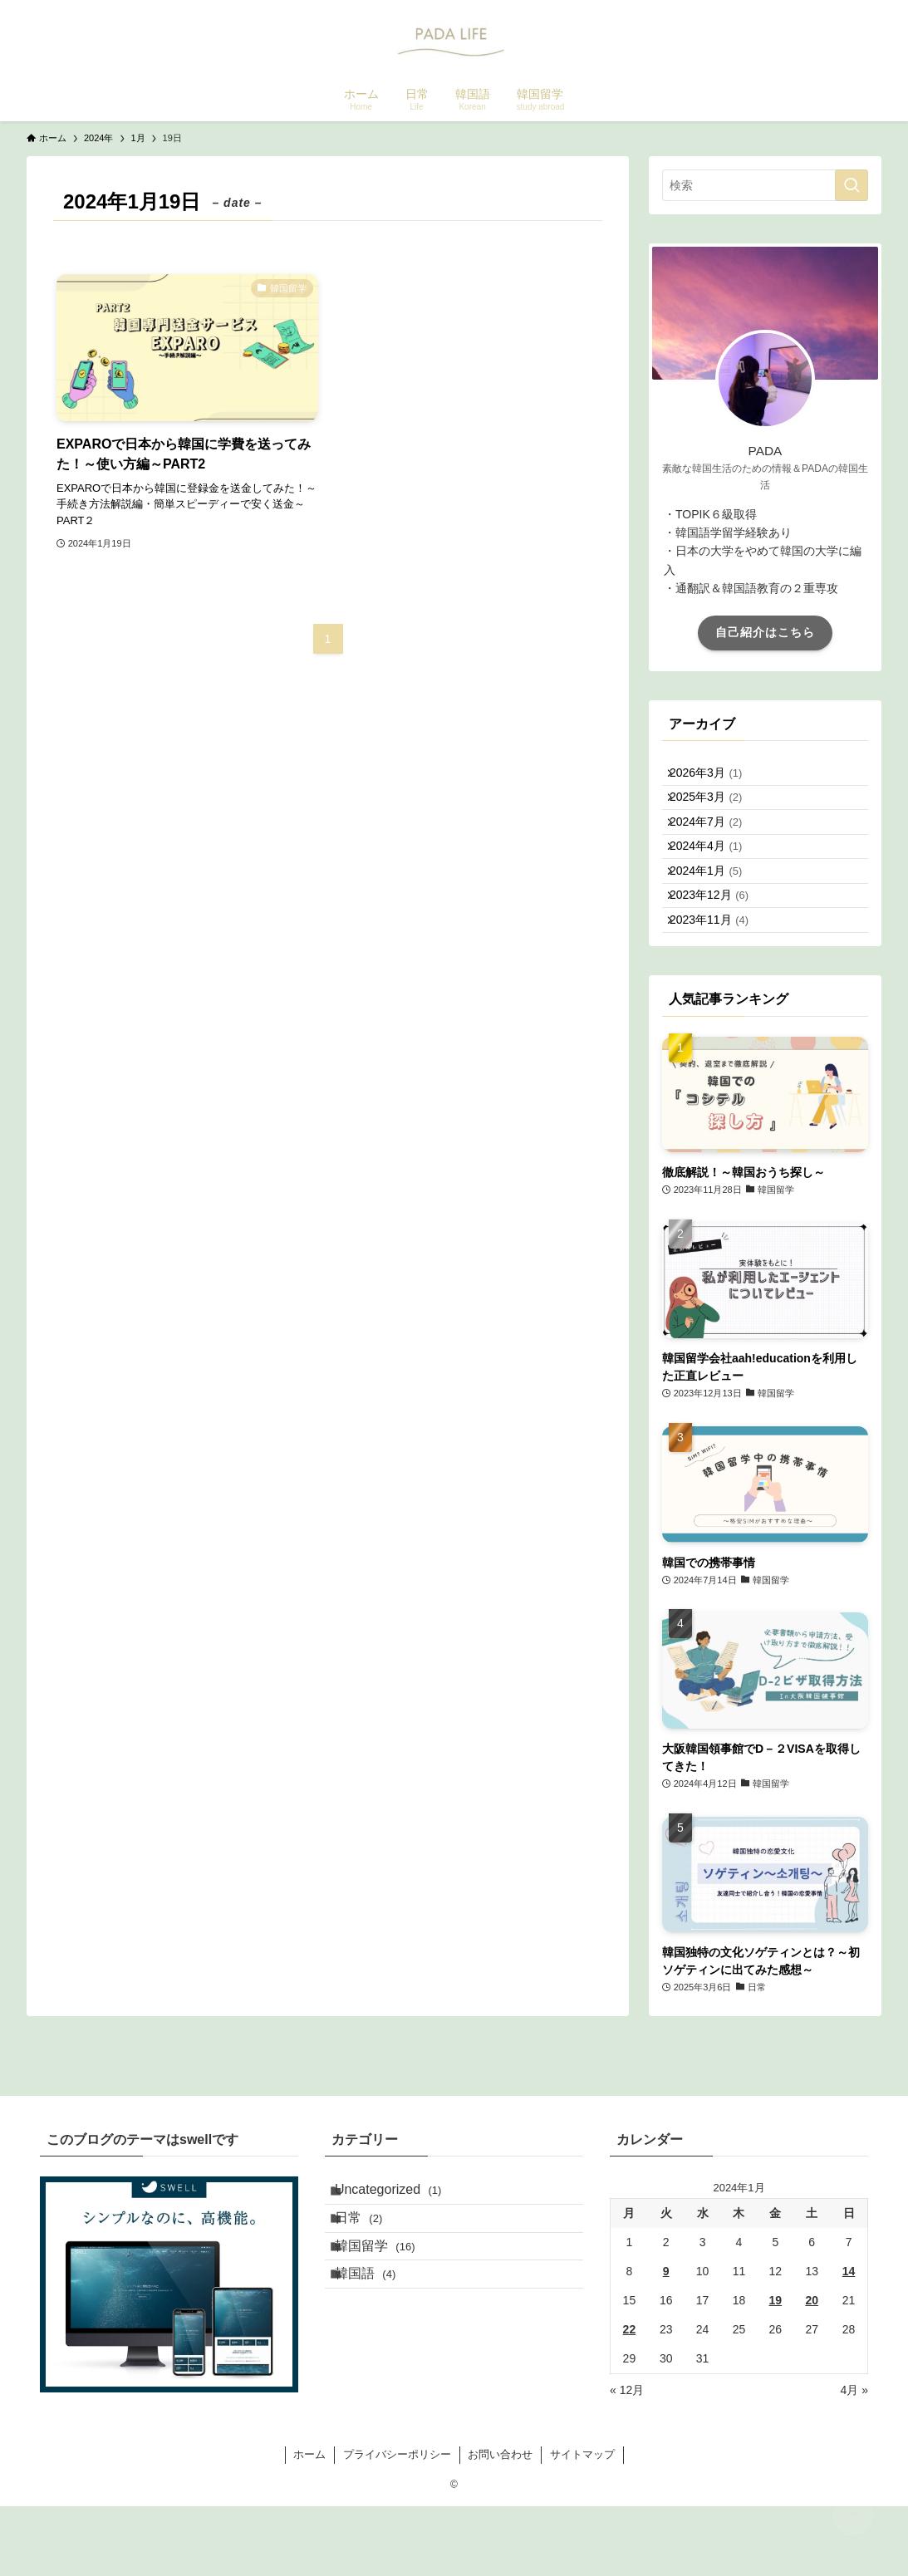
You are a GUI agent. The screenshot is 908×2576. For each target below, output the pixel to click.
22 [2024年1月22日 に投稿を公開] (629, 2400)
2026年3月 (716, 777)
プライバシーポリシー (397, 2524)
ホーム (309, 2524)
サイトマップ (582, 2524)
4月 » (854, 2460)
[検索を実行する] (851, 185)
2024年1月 (716, 915)
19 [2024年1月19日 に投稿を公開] (776, 2370)
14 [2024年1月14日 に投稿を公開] (849, 2341)
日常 (371, 2305)
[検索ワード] (765, 185)
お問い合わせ (500, 2524)
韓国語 (378, 2384)
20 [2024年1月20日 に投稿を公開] (811, 2370)
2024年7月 (716, 846)
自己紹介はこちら (765, 632)
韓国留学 (388, 2345)
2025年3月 (716, 811)
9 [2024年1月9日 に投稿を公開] (666, 2341)
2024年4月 (716, 881)
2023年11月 (719, 984)
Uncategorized (401, 2266)
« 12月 (627, 2460)
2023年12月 (719, 950)
